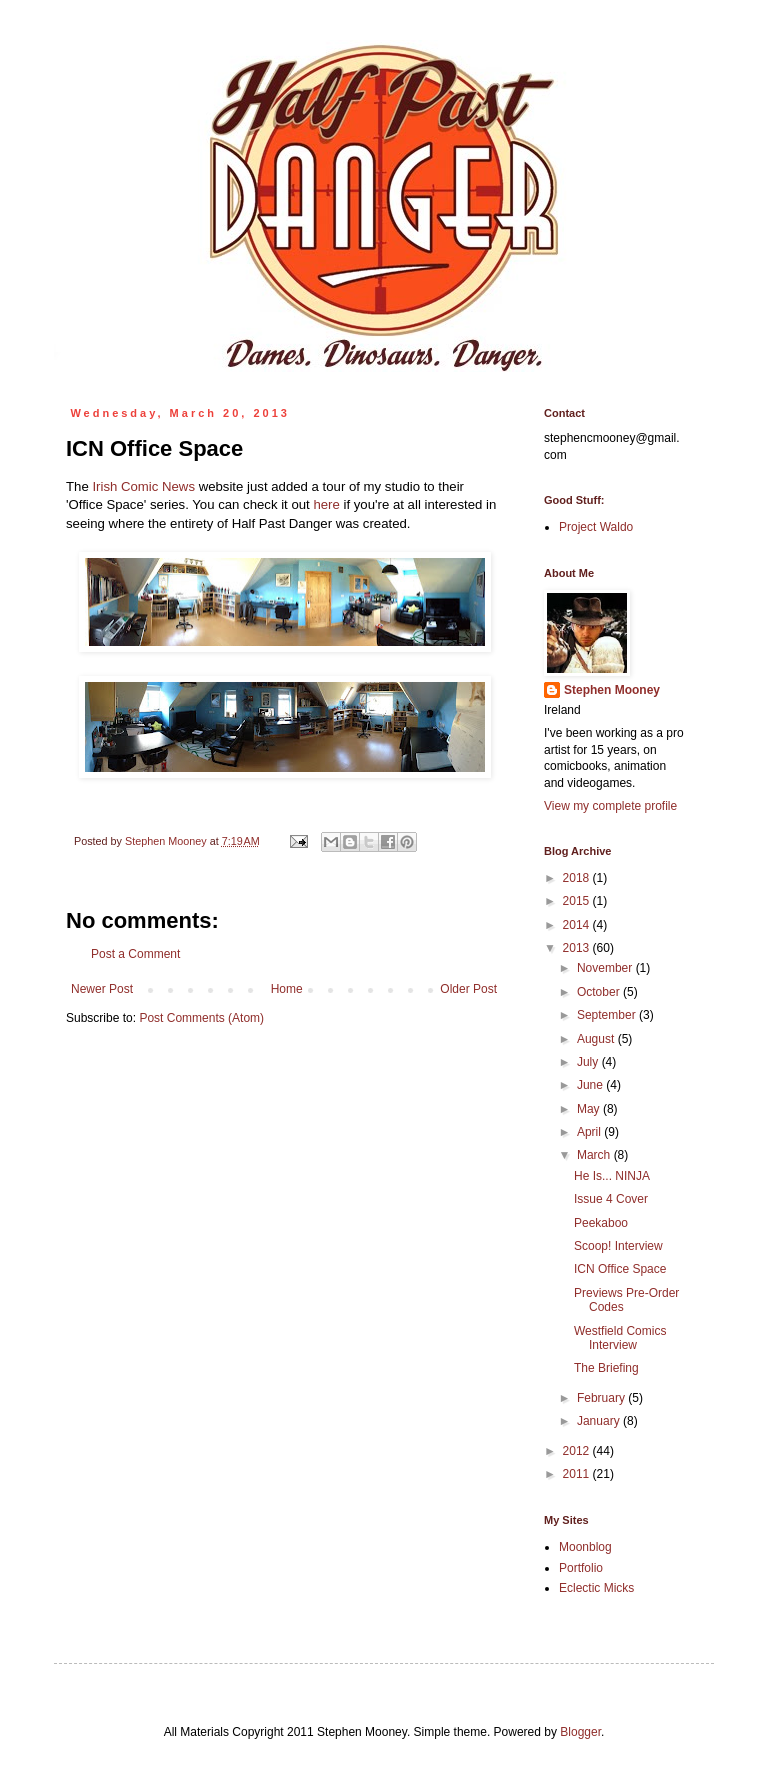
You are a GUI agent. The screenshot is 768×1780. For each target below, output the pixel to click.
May (590, 1109)
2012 (578, 1451)
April (590, 1132)
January (600, 1421)
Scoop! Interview (618, 1246)
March (595, 1155)
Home (287, 989)
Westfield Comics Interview (620, 1338)
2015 (578, 901)
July (589, 1062)
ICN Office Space (620, 1269)
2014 (578, 925)
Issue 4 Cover (611, 1199)
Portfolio (581, 1568)
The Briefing (606, 1368)
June (591, 1085)
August (597, 1039)
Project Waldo (596, 527)
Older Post (468, 989)
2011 (578, 1474)
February (602, 1398)
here (326, 504)
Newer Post (102, 989)
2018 (578, 878)
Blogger (580, 1732)
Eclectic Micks (596, 1588)
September (608, 1015)
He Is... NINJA (612, 1176)
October (600, 992)
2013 (578, 948)
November (606, 968)
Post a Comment (135, 954)
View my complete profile (610, 806)
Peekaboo (601, 1223)
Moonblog (585, 1547)
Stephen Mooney (612, 690)
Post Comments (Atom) (201, 1018)
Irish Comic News (143, 486)
